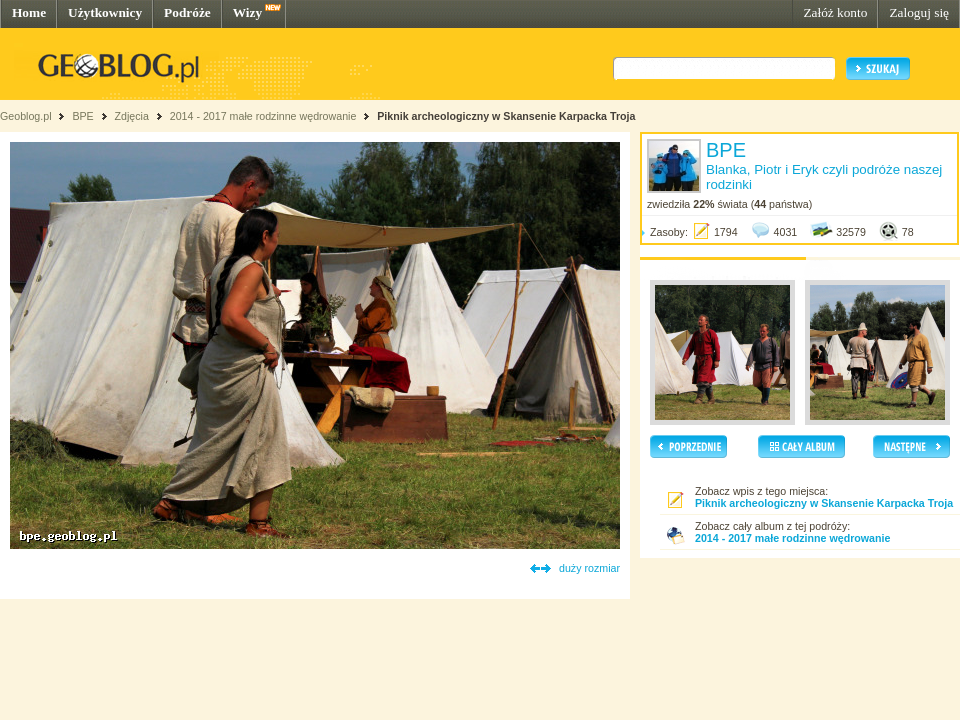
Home (29, 12)
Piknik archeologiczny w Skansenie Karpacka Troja (506, 116)
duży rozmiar (589, 568)
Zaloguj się (919, 12)
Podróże (187, 12)
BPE (82, 116)
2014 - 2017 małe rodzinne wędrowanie (265, 116)
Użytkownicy (105, 12)
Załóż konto (835, 12)
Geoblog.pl (26, 116)
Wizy (247, 12)
